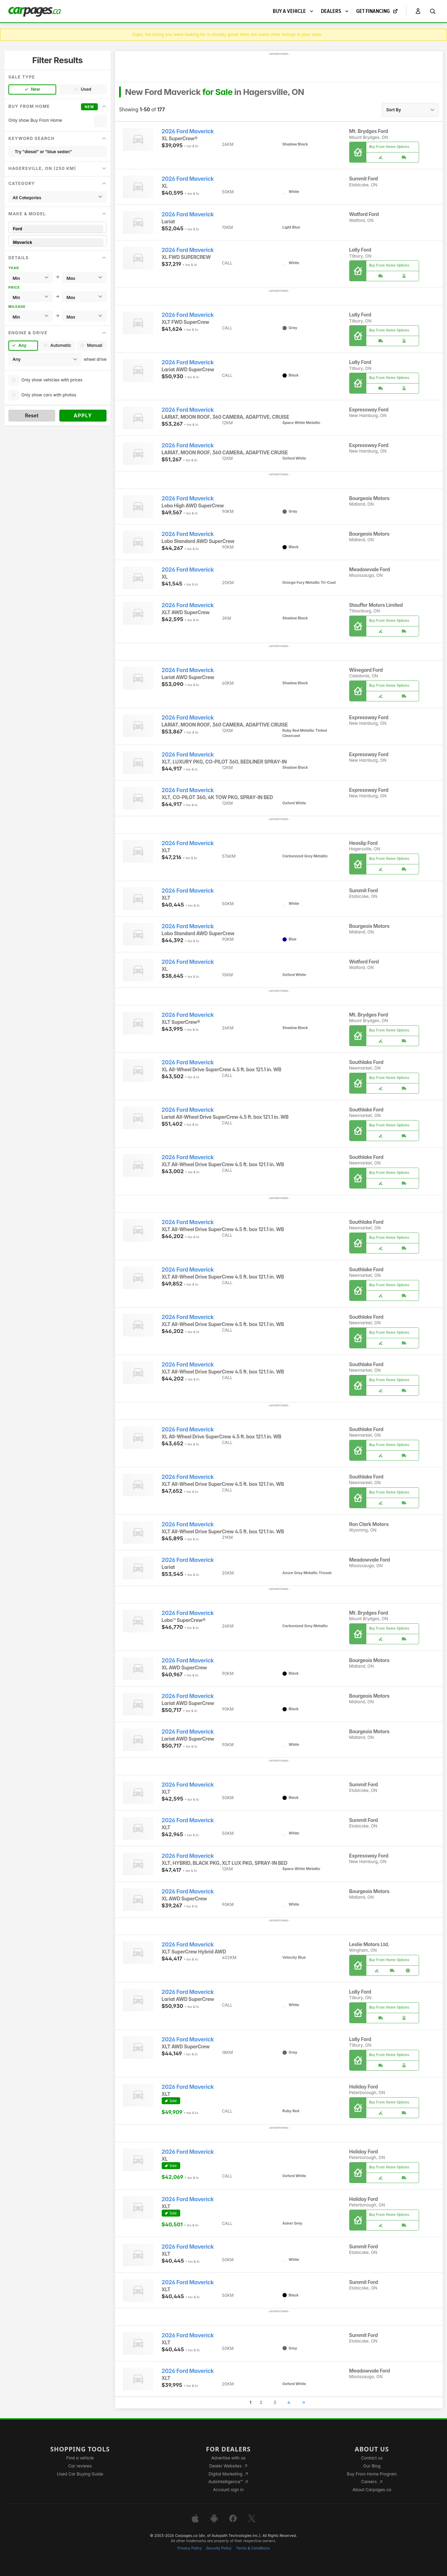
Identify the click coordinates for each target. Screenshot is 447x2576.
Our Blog (371, 2466)
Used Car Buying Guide (80, 2474)
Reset (31, 415)
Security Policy (219, 2548)
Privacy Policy (189, 2548)
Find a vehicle (80, 2457)
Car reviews (80, 2466)
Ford (57, 229)
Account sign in (228, 2489)
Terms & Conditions (253, 2548)
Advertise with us (228, 2457)
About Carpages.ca (371, 2489)
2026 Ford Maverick (188, 131)
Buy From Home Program (372, 2474)
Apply (83, 415)
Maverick (57, 242)
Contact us (372, 2457)
